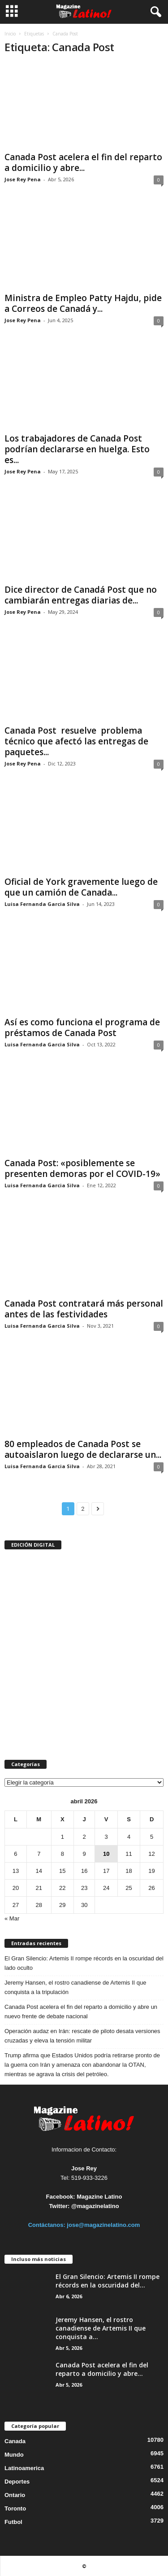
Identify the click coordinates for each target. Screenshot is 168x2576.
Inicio (10, 34)
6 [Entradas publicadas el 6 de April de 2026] (15, 1853)
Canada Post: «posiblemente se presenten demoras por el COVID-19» (82, 1168)
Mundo (14, 2454)
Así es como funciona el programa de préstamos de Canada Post (82, 1027)
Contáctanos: (47, 2225)
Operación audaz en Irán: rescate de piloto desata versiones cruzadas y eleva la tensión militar (82, 2036)
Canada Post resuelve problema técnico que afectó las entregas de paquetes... (76, 741)
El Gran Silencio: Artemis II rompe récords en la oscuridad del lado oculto (84, 1963)
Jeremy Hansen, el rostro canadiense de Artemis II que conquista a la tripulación (75, 1987)
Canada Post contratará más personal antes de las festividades (83, 1309)
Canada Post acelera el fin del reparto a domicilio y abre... (83, 162)
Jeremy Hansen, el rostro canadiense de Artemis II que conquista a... (101, 2328)
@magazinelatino (95, 2206)
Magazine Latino (99, 2196)
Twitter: (59, 2206)
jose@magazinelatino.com (103, 2225)
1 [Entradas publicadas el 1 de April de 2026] (62, 1836)
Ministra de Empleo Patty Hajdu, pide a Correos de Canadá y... (83, 303)
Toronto (15, 2508)
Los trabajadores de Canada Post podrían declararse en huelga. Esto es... (77, 449)
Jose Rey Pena (22, 179)
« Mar (11, 1918)
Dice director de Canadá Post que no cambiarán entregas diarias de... (80, 595)
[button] (154, 12)
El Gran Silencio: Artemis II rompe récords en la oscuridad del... (107, 2280)
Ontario (14, 2495)
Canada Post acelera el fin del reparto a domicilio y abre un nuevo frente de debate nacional (80, 2011)
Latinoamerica (24, 2468)
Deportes (17, 2481)
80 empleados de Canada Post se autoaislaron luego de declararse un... (82, 1449)
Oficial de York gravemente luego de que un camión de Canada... (81, 887)
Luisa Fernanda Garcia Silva (42, 904)
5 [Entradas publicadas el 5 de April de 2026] (151, 1836)
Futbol (13, 2522)
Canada (15, 2441)
